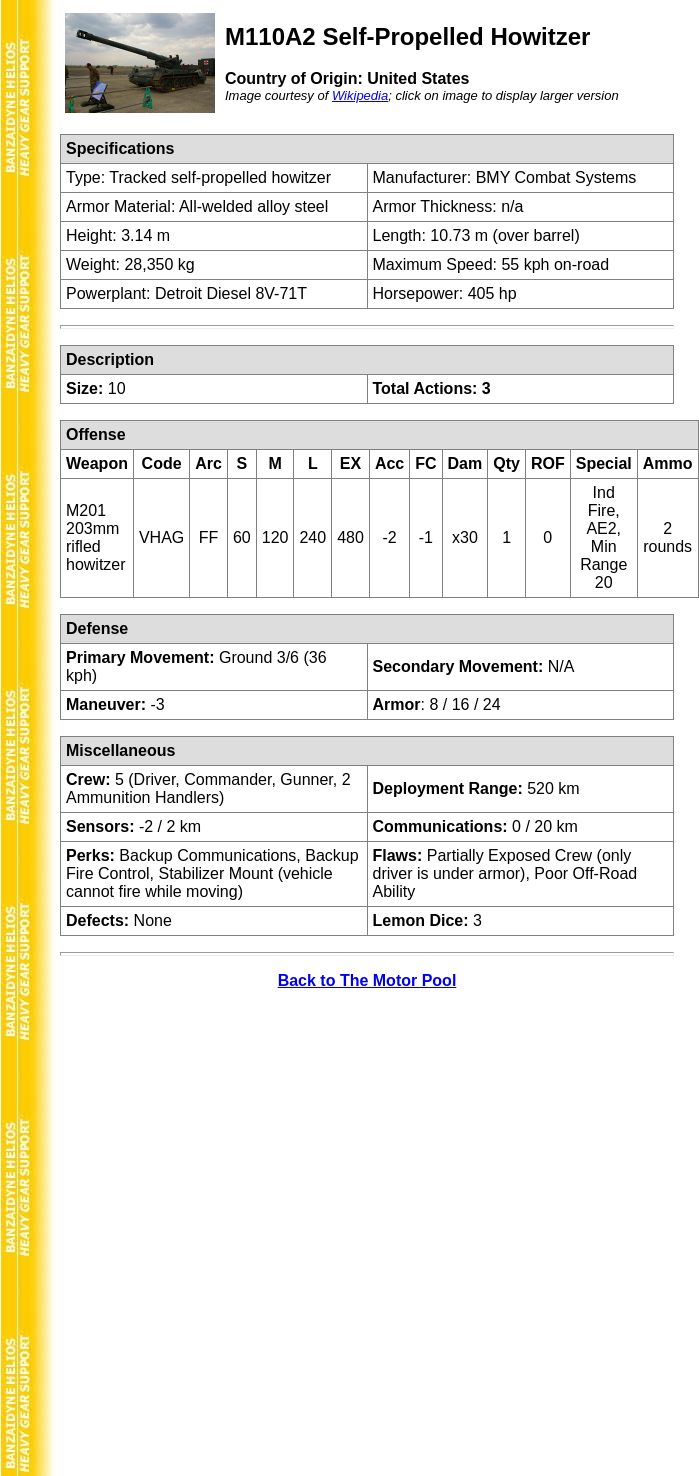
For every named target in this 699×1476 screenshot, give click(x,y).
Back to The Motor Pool (367, 980)
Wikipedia (360, 95)
